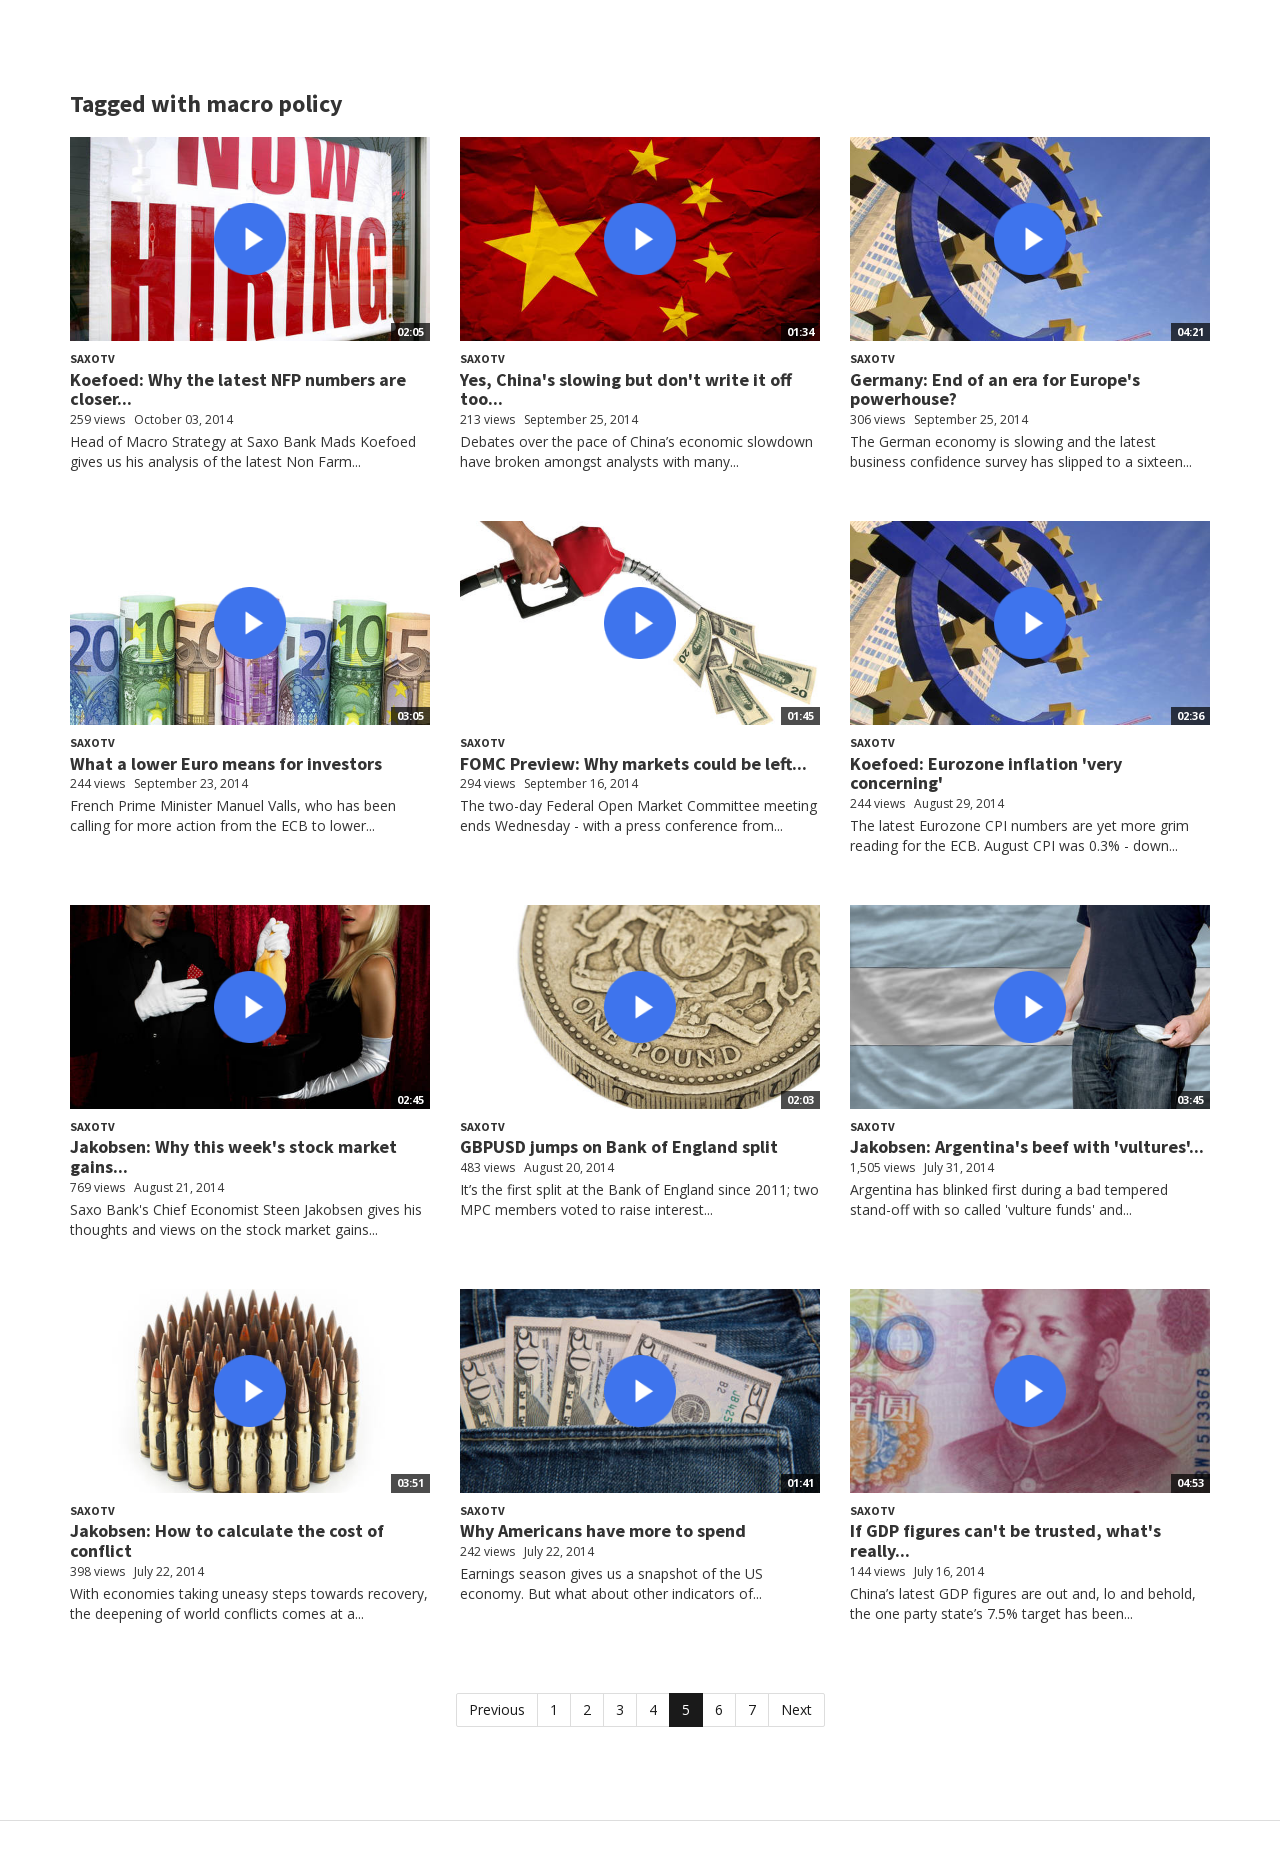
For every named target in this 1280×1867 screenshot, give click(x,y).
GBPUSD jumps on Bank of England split (619, 1146)
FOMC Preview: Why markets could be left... (633, 763)
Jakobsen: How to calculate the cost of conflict (227, 1540)
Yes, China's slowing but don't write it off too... (626, 389)
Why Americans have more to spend (603, 1530)
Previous (497, 1709)
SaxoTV (92, 358)
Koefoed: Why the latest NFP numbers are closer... (238, 389)
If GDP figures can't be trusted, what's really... (1005, 1540)
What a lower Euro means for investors (226, 763)
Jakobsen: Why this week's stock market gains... (233, 1156)
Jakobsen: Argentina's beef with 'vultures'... (1027, 1146)
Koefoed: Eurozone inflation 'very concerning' (986, 773)
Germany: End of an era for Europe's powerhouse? (995, 389)
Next (796, 1709)
